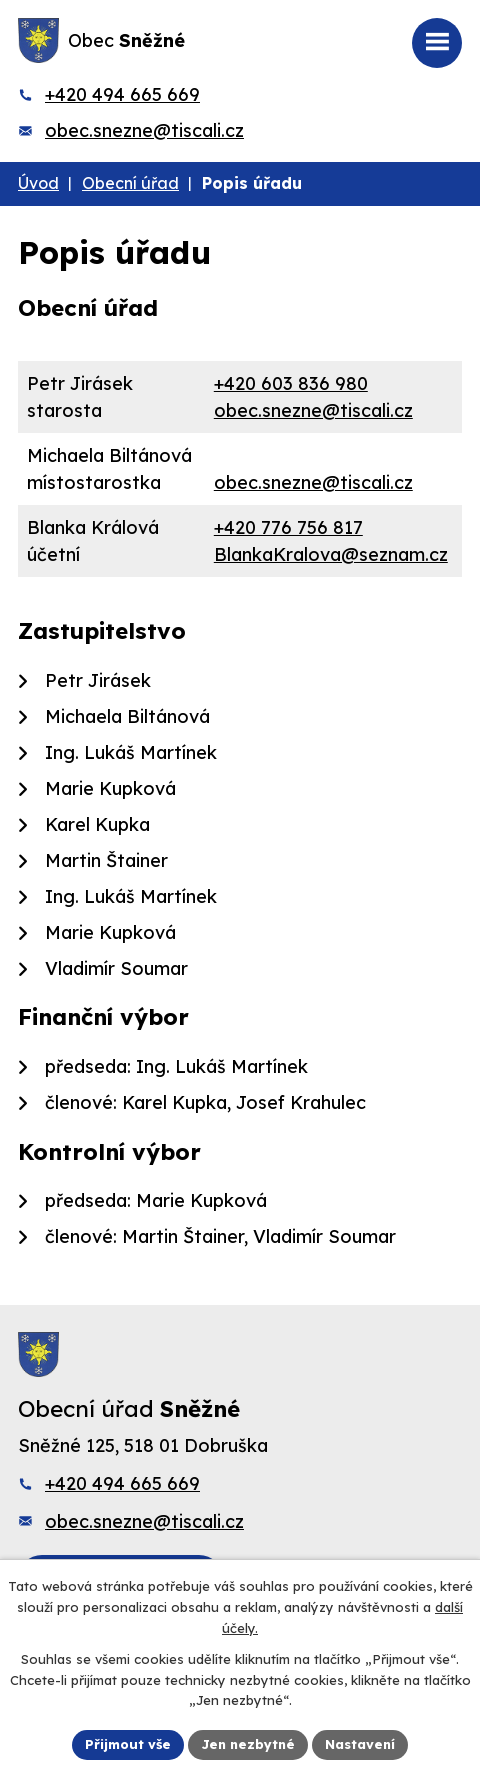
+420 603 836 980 (291, 383)
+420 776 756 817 (288, 527)
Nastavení (360, 1744)
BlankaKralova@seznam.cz (331, 554)
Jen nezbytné (248, 1744)
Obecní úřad (130, 183)
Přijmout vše (128, 1744)
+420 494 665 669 (122, 94)
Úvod (38, 183)
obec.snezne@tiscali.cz (144, 130)
